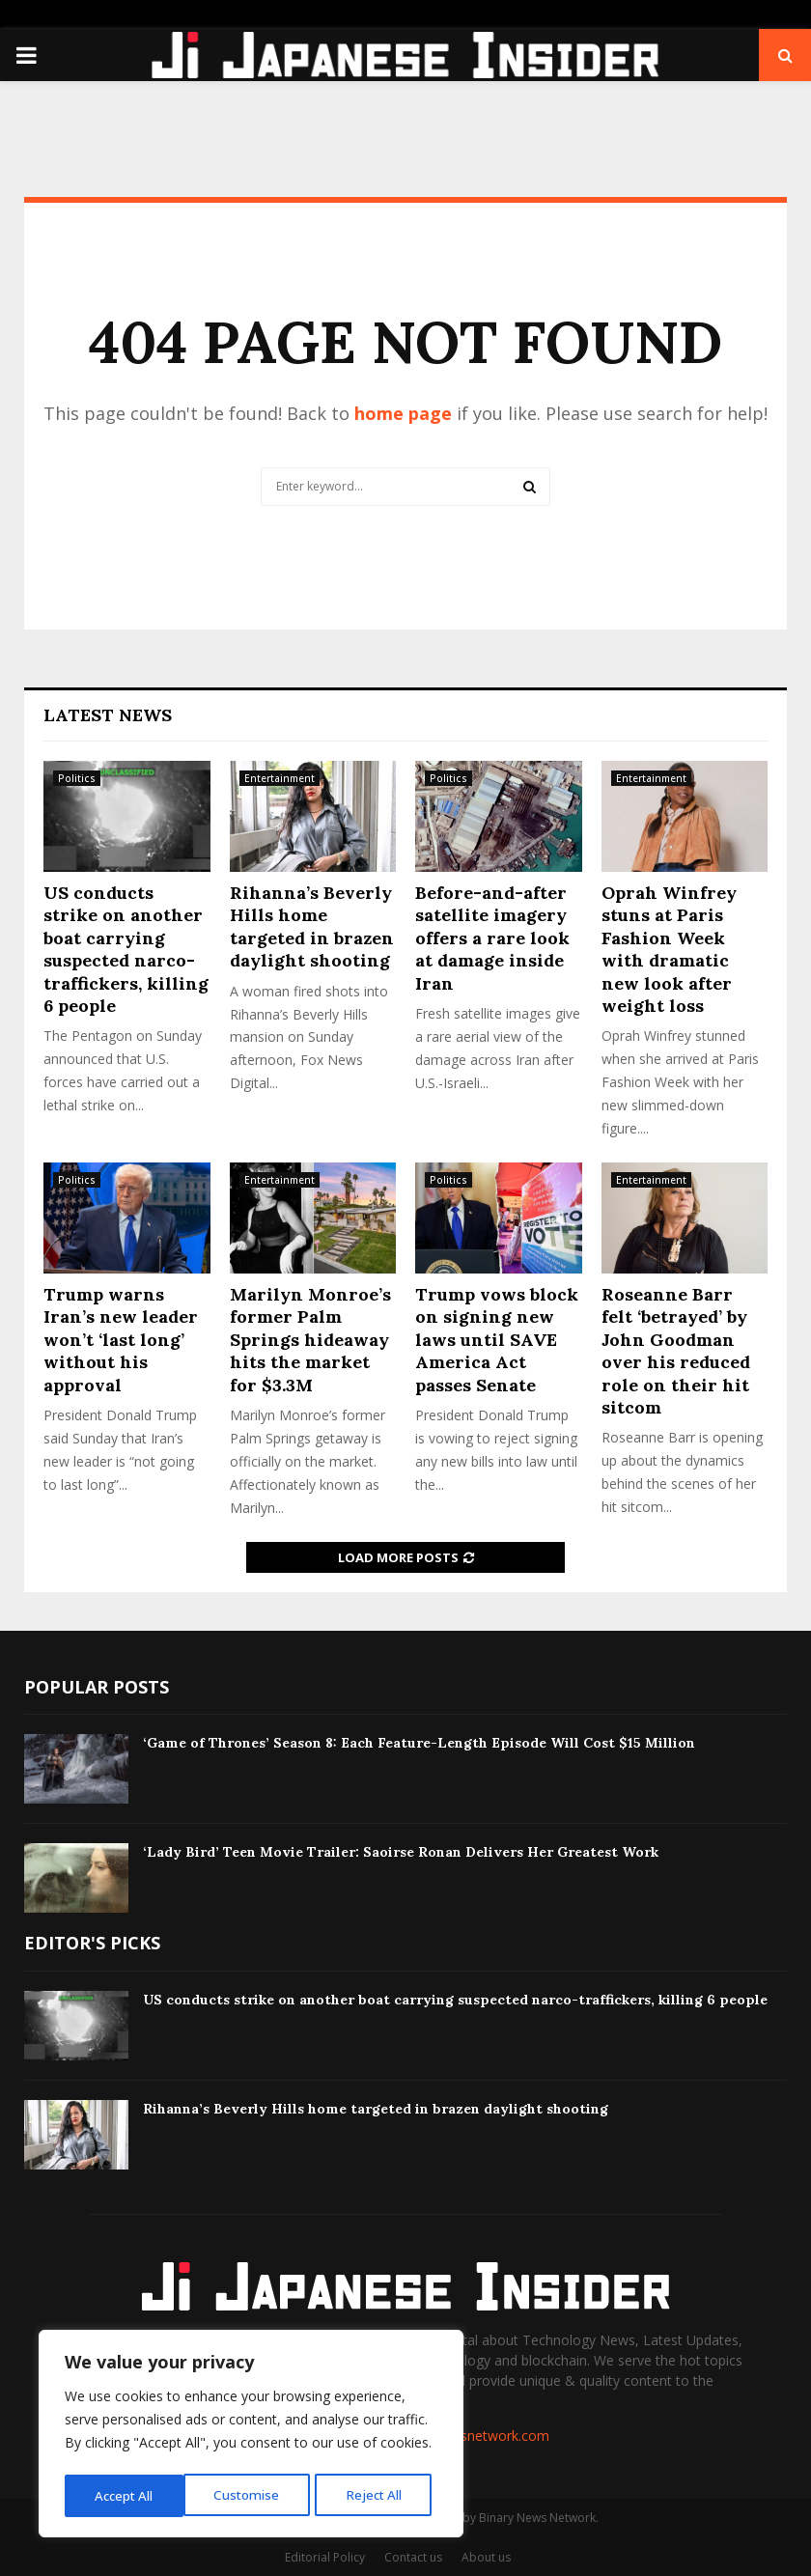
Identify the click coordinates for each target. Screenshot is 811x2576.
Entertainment (279, 778)
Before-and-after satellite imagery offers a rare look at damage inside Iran (492, 938)
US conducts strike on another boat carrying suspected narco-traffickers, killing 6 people (126, 949)
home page (403, 413)
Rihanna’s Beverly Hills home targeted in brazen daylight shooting (312, 926)
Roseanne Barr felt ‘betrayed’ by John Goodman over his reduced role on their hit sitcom (675, 1350)
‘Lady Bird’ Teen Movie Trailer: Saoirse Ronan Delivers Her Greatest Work (400, 1852)
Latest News (107, 715)
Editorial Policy (325, 2557)
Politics (77, 778)
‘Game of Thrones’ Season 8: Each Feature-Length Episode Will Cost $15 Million (419, 1742)
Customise (126, 2495)
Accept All (378, 2495)
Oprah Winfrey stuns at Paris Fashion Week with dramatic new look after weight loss (669, 949)
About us (486, 2557)
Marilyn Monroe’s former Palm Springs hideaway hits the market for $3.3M (310, 1339)
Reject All (253, 2495)
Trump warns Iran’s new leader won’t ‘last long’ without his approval (120, 1339)
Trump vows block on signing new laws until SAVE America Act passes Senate (496, 1339)
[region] (251, 2436)
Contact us (413, 2557)
